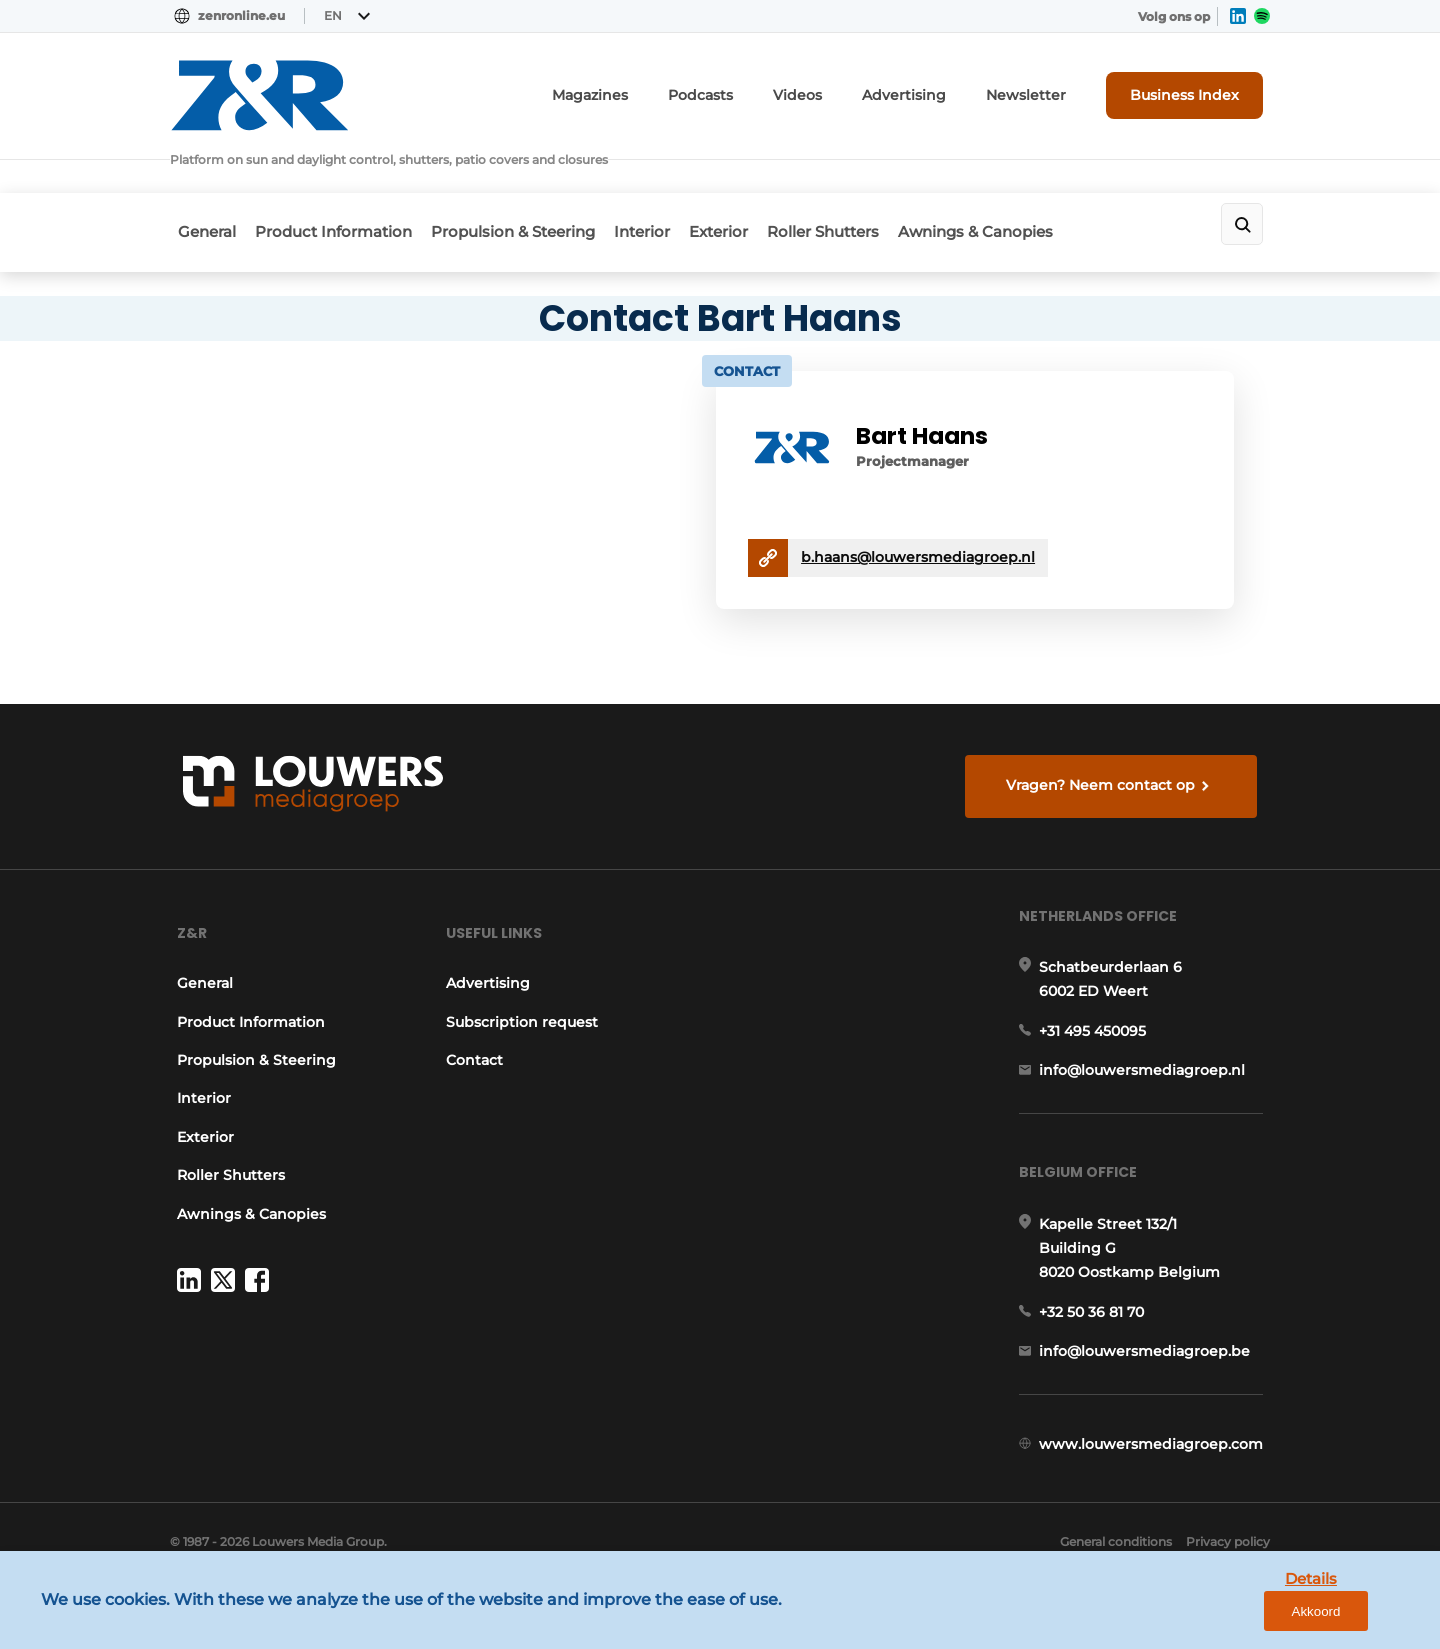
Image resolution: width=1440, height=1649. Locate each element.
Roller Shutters (880, 182)
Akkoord (1365, 1617)
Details (1271, 1616)
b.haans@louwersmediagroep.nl (946, 505)
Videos (844, 90)
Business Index (1195, 90)
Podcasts (756, 90)
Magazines (656, 90)
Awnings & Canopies (1045, 182)
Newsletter (1047, 90)
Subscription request (521, 1006)
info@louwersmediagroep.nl (1149, 1071)
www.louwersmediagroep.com (1158, 1475)
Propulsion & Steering (531, 182)
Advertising (939, 90)
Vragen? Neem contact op (1105, 746)
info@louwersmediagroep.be (1151, 1371)
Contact (473, 1044)
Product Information (338, 182)
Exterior (762, 182)
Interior (673, 182)
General (199, 182)
